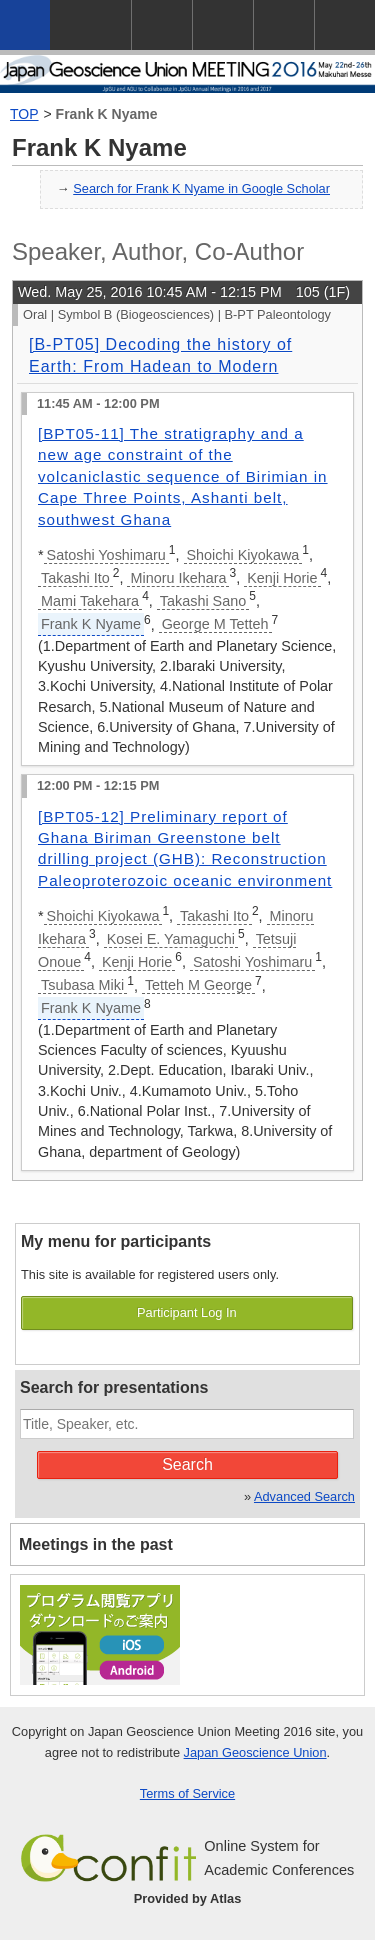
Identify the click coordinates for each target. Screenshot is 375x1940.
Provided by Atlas (188, 1898)
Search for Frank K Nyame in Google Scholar (201, 188)
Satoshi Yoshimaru (106, 555)
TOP (24, 114)
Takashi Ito (75, 578)
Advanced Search (304, 1496)
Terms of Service (187, 1793)
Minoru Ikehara (178, 578)
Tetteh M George (198, 985)
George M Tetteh (215, 624)
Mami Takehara (90, 601)
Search (187, 1464)
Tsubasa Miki (82, 985)
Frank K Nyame (107, 114)
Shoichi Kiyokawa (243, 555)
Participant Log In (187, 1312)
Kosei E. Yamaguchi (171, 939)
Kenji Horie (282, 578)
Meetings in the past (96, 1544)
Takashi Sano (203, 601)
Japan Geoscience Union (255, 1752)
